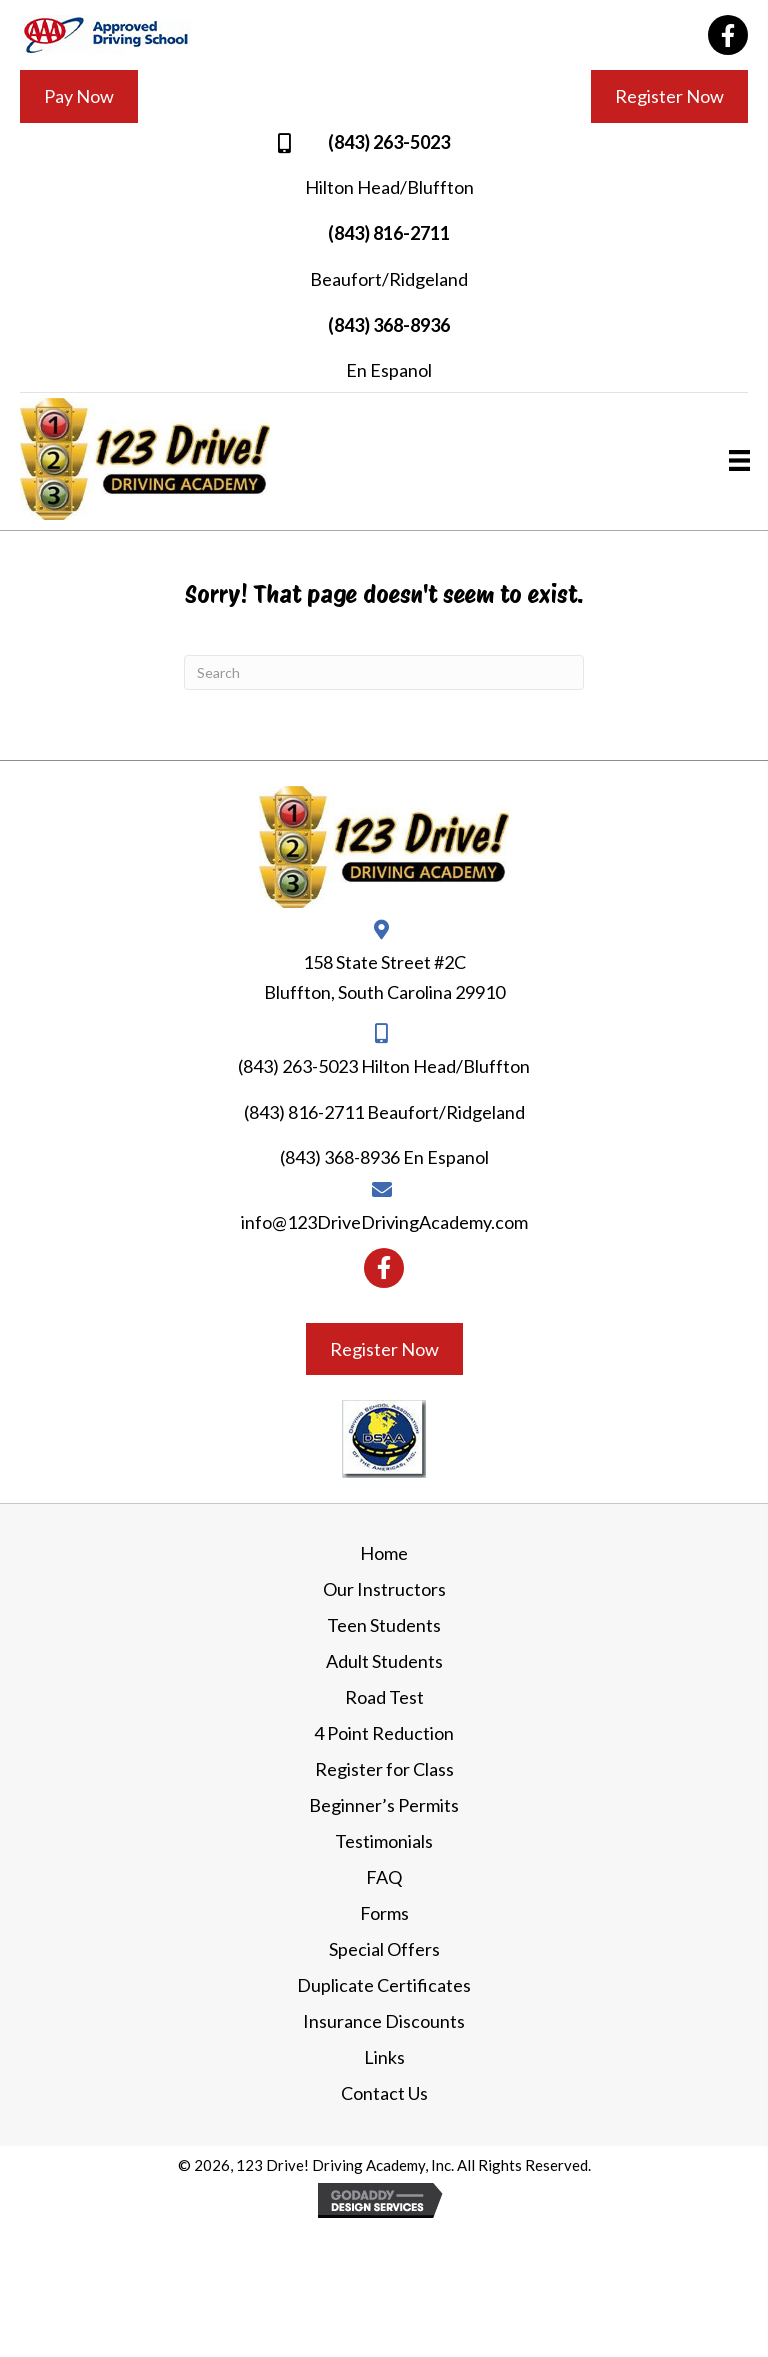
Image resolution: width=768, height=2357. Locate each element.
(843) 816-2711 (389, 233)
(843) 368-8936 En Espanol (384, 1157)
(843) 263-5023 (389, 142)
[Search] (384, 672)
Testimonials (384, 1841)
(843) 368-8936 (389, 325)
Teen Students (384, 1625)
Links (384, 2057)
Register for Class (384, 1769)
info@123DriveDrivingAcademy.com (384, 1222)
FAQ (384, 1877)
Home (384, 1553)
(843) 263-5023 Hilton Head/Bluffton (384, 1066)
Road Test (384, 1697)
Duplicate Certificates (384, 1985)
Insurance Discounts (384, 2021)
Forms (384, 1913)
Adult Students (384, 1661)
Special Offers (384, 1949)
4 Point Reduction (384, 1733)
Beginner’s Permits (384, 1805)
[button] (728, 35)
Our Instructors (384, 1589)
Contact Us (384, 2093)
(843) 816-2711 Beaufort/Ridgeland (384, 1112)
